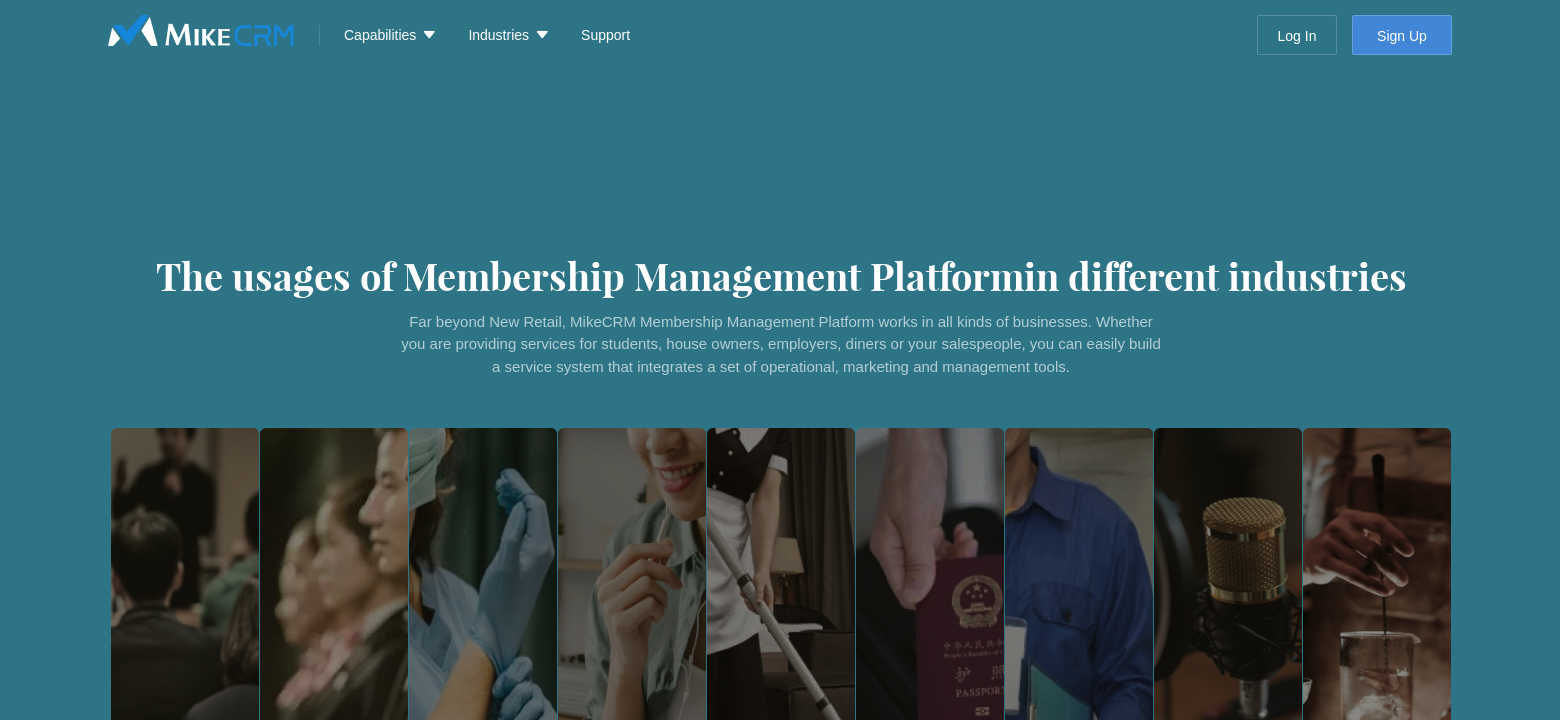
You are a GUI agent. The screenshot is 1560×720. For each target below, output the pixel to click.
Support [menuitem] (605, 35)
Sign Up (1402, 36)
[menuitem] (386, 35)
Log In (1297, 36)
